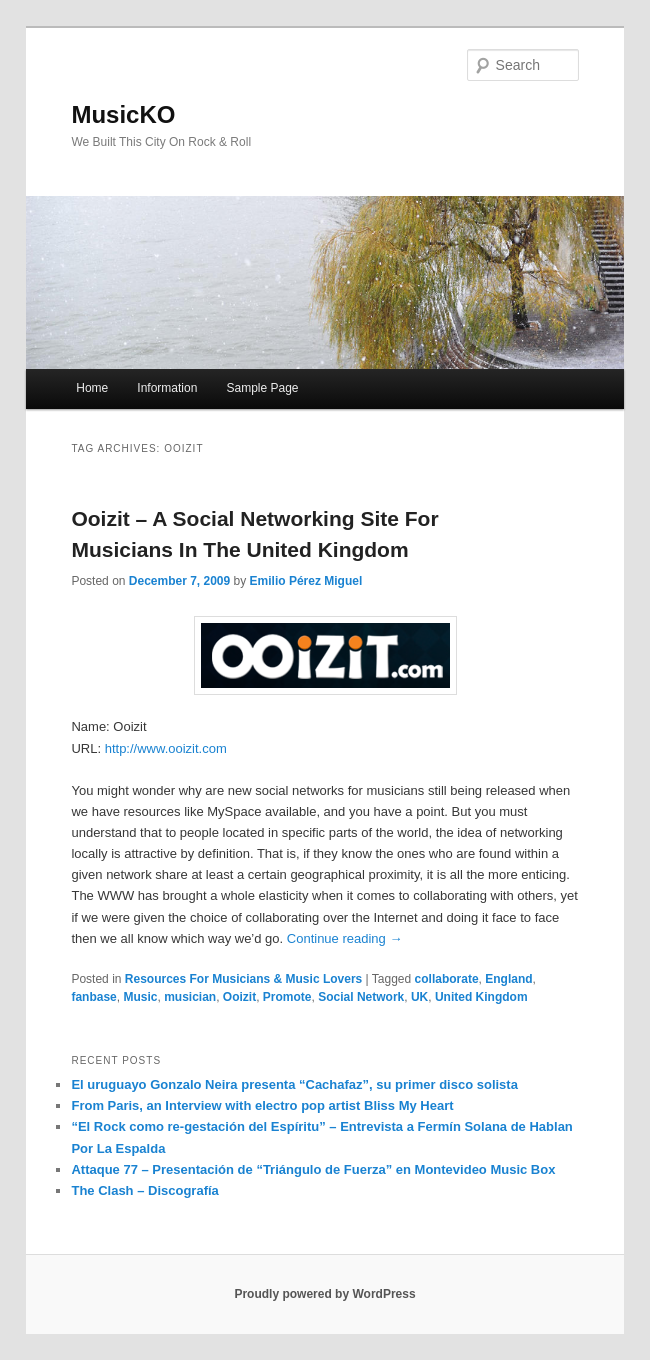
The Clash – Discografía (144, 1190)
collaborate (447, 979)
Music (140, 997)
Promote (287, 997)
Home (92, 388)
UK (419, 997)
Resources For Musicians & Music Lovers (243, 979)
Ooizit (239, 997)
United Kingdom (481, 997)
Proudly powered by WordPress (324, 1294)
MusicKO (123, 114)
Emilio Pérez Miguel (306, 581)
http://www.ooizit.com (166, 748)
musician (190, 997)
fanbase (93, 997)
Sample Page (262, 388)
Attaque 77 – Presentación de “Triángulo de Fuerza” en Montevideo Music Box (313, 1169)
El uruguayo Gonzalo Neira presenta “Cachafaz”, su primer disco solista (294, 1084)
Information (167, 388)
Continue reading (345, 938)
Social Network (361, 997)
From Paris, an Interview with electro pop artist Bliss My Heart (262, 1105)
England (508, 979)
